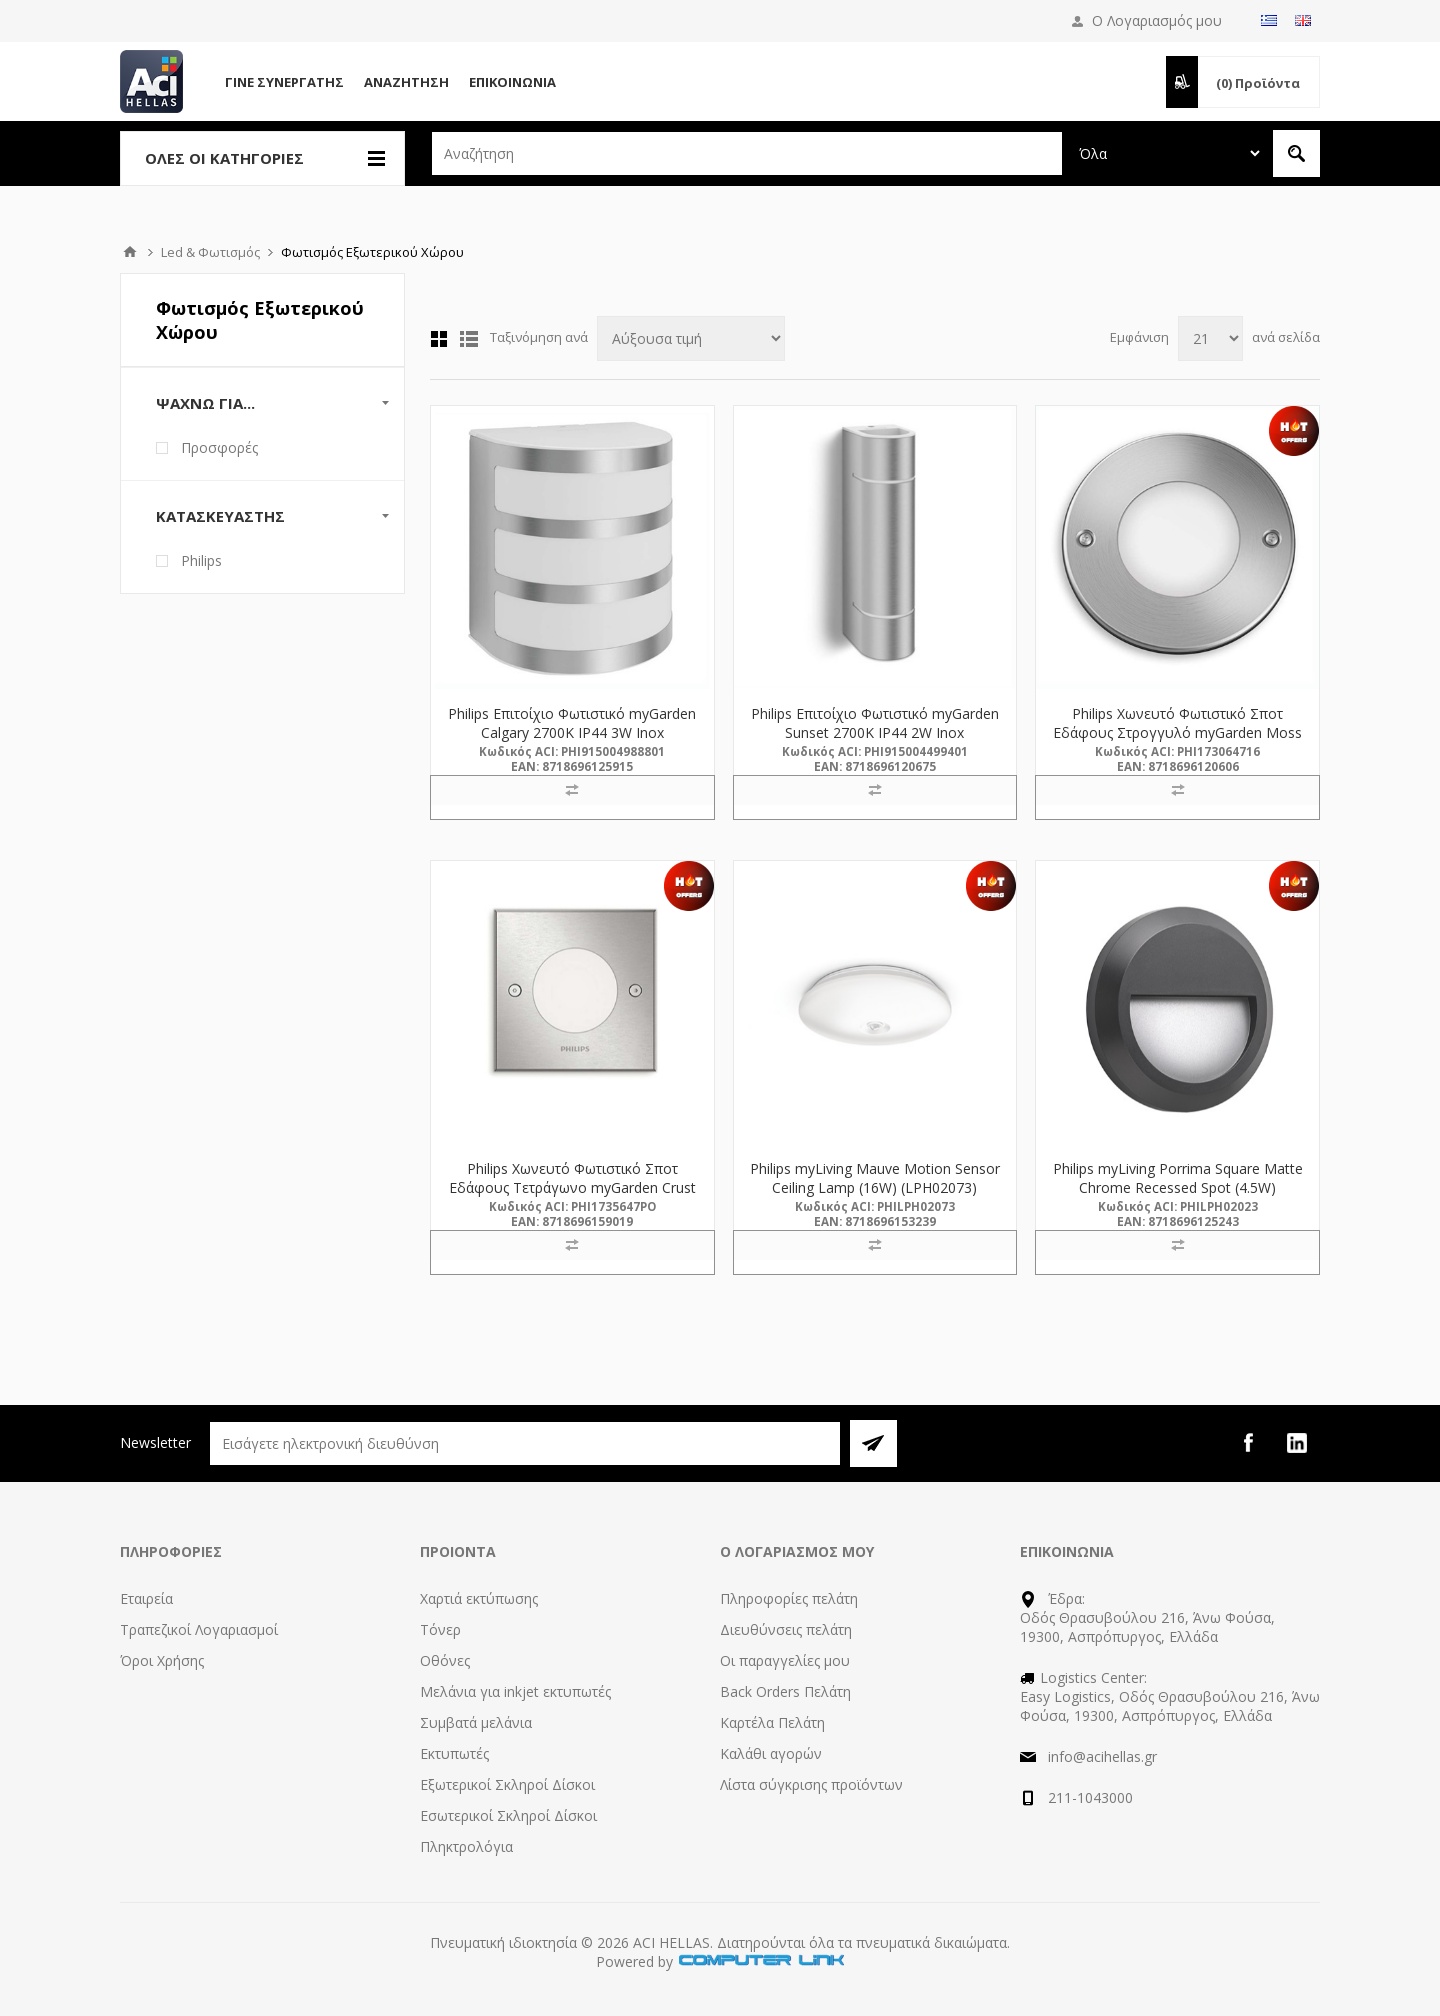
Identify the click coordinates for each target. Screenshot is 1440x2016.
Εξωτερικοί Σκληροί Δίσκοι (507, 1784)
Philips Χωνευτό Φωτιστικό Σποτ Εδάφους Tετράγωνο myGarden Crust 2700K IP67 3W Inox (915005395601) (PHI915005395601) (572, 1197)
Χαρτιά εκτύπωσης (479, 1598)
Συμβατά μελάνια (476, 1722)
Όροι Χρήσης (162, 1660)
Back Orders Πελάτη (785, 1691)
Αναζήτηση (406, 82)
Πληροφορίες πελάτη (789, 1598)
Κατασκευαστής (220, 516)
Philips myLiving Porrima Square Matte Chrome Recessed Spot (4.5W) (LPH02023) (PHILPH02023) (1178, 1187)
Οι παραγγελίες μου (785, 1660)
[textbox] (747, 153)
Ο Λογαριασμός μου (1157, 20)
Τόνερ (440, 1629)
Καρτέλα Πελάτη (772, 1722)
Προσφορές (219, 447)
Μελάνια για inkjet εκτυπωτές (515, 1691)
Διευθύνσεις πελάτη (786, 1629)
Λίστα (469, 339)
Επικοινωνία (512, 82)
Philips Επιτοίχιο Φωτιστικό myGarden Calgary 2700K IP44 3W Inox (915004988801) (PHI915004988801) (572, 732)
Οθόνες (445, 1660)
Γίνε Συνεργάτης (284, 82)
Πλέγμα (439, 339)
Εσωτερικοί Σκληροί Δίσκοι (508, 1815)
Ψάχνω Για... (205, 403)
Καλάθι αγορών (771, 1753)
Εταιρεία (146, 1598)
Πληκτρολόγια (466, 1846)
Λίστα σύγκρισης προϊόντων (811, 1784)
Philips (201, 560)
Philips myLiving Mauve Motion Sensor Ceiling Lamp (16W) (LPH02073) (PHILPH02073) (875, 1187)
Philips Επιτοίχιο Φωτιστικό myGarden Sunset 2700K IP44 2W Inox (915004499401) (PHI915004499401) (875, 732)
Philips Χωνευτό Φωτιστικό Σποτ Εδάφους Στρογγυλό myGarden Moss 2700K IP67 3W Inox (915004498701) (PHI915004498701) (1177, 742)
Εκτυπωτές (454, 1753)
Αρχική (130, 252)
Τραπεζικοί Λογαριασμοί (199, 1629)
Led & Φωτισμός (210, 252)
